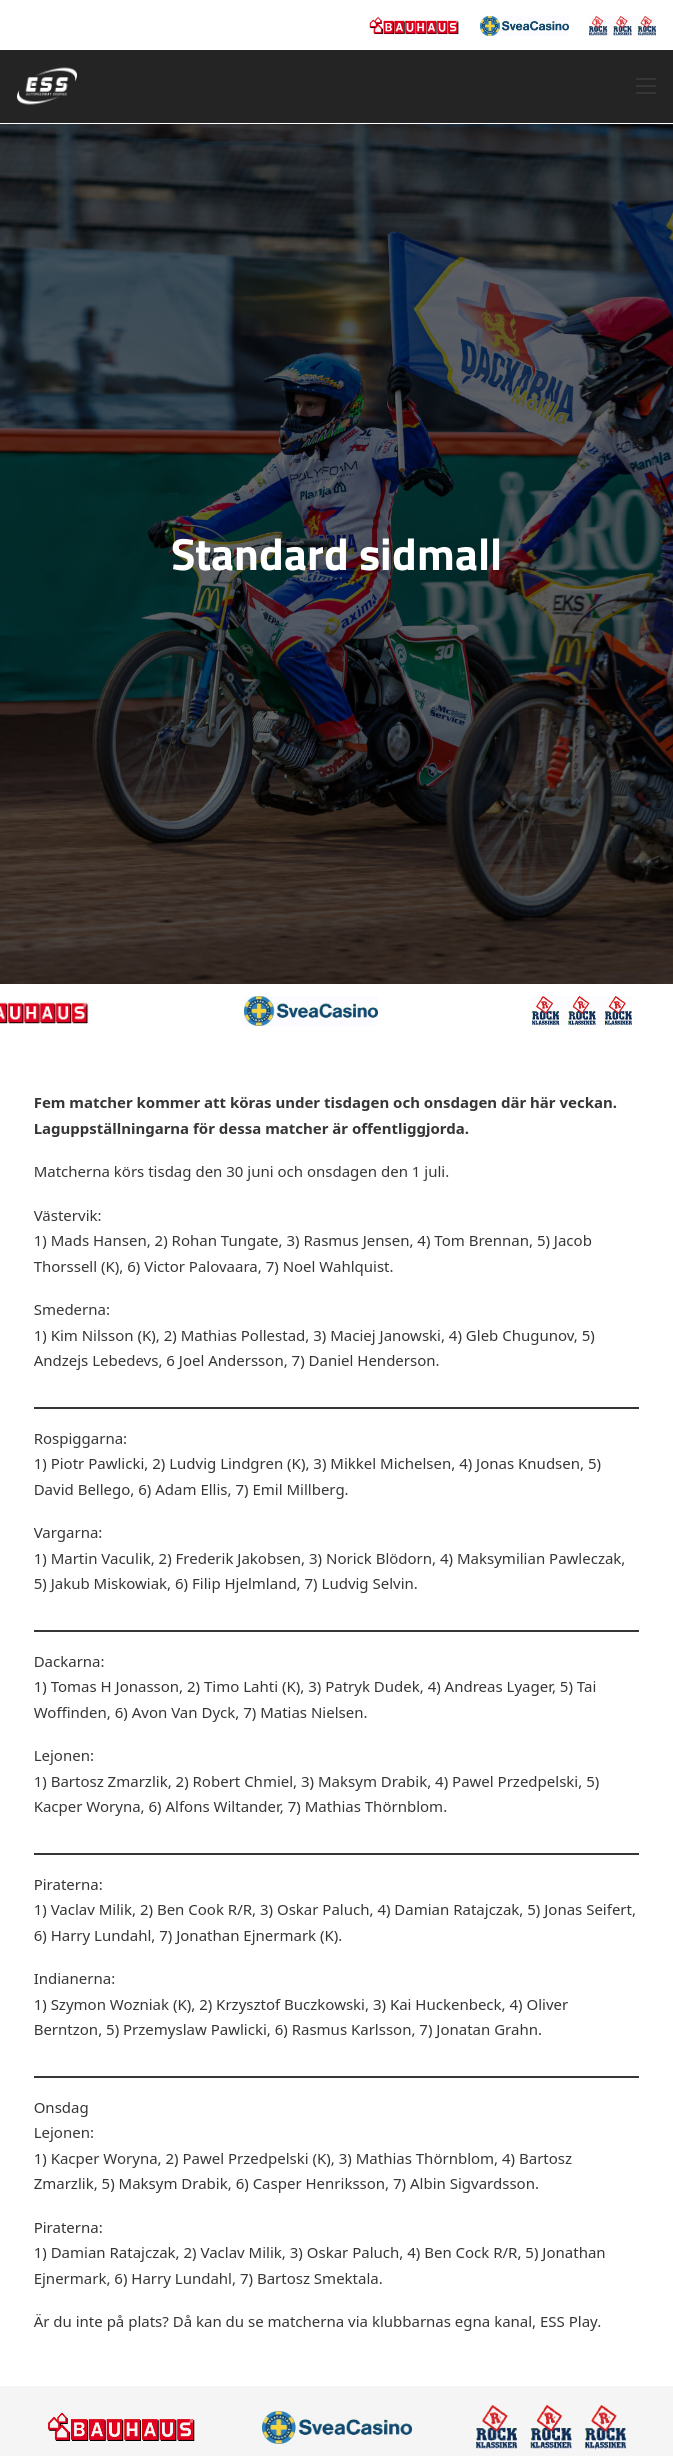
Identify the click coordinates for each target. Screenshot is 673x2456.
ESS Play (568, 2321)
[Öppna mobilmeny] (646, 86)
